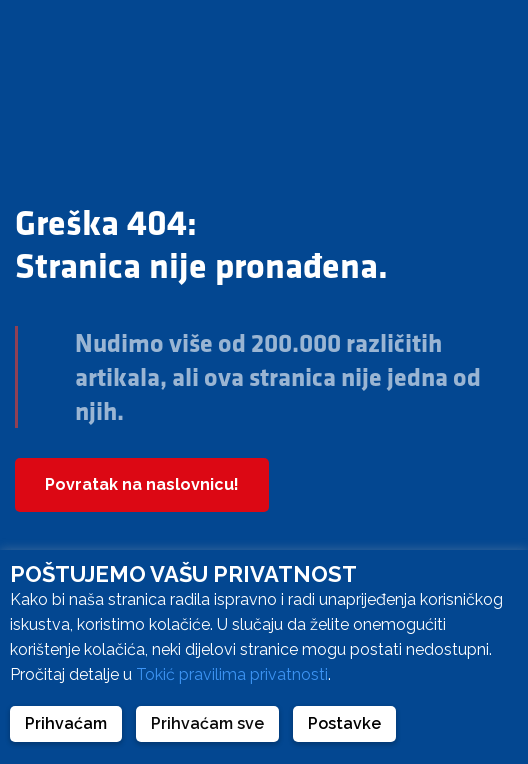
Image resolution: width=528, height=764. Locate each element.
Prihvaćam (66, 723)
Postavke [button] (344, 723)
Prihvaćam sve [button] (207, 723)
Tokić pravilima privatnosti (232, 674)
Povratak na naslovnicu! (142, 484)
